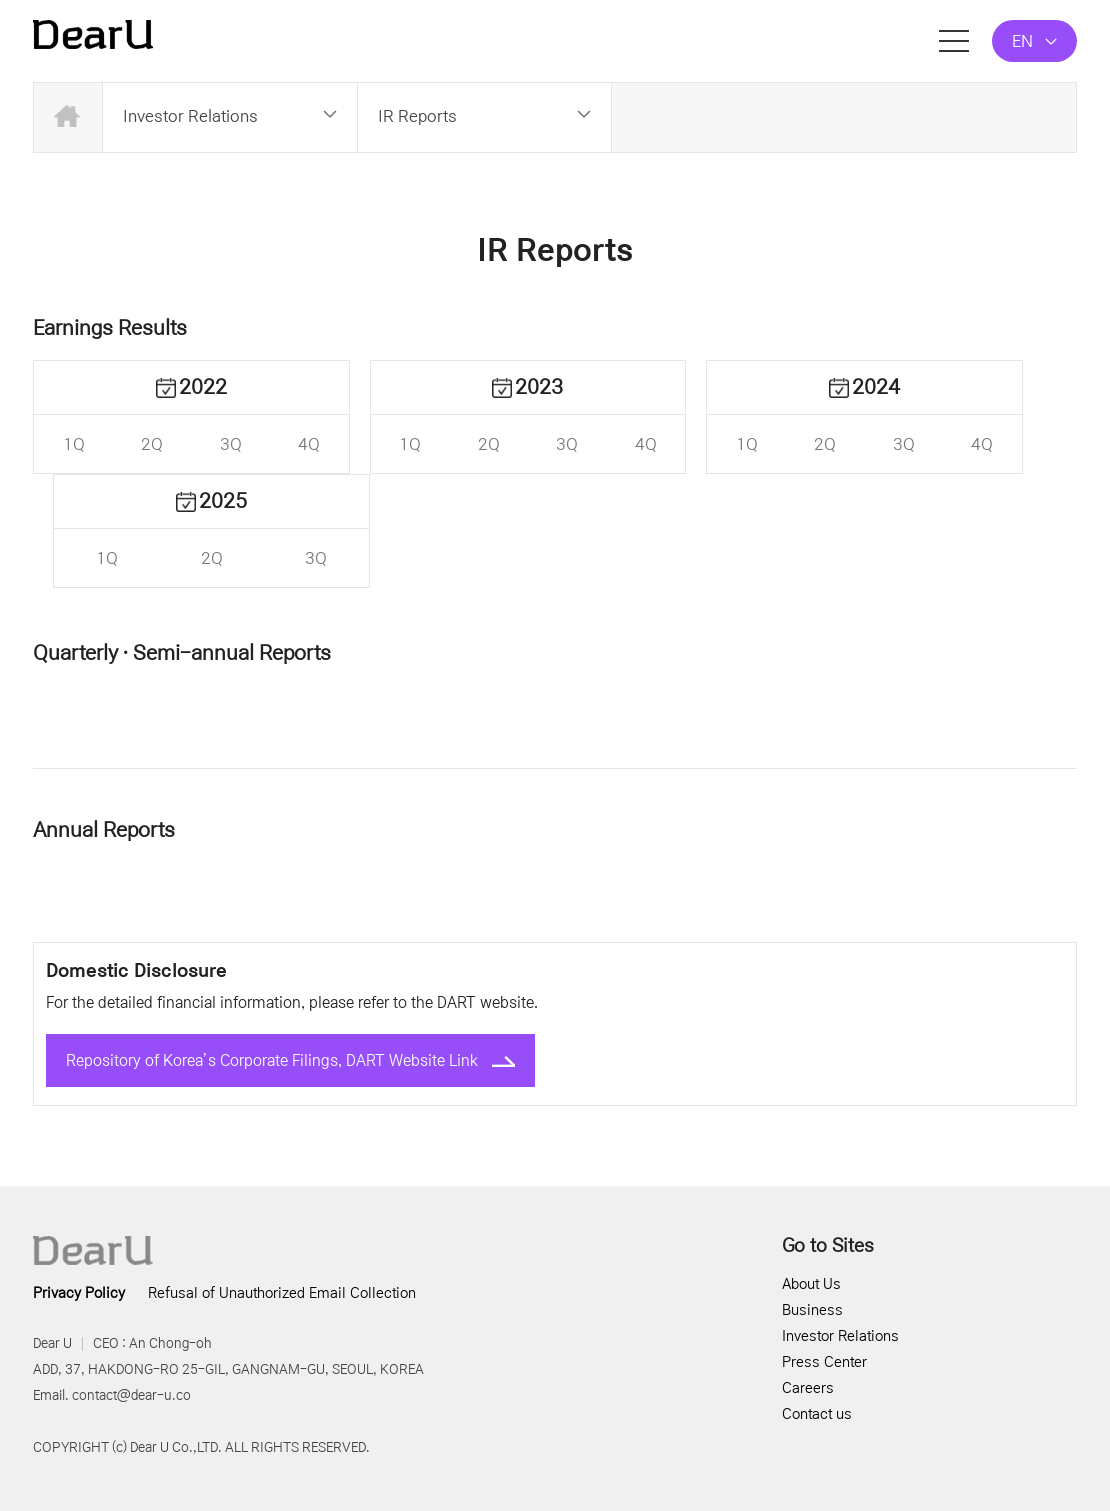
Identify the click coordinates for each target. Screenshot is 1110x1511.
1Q (74, 444)
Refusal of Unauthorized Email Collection (282, 1293)
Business (812, 1310)
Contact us (817, 1414)
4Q (309, 444)
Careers (808, 1388)
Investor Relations (840, 1336)
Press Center (824, 1362)
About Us (811, 1284)
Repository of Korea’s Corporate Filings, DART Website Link (290, 1060)
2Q (152, 444)
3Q (231, 444)
